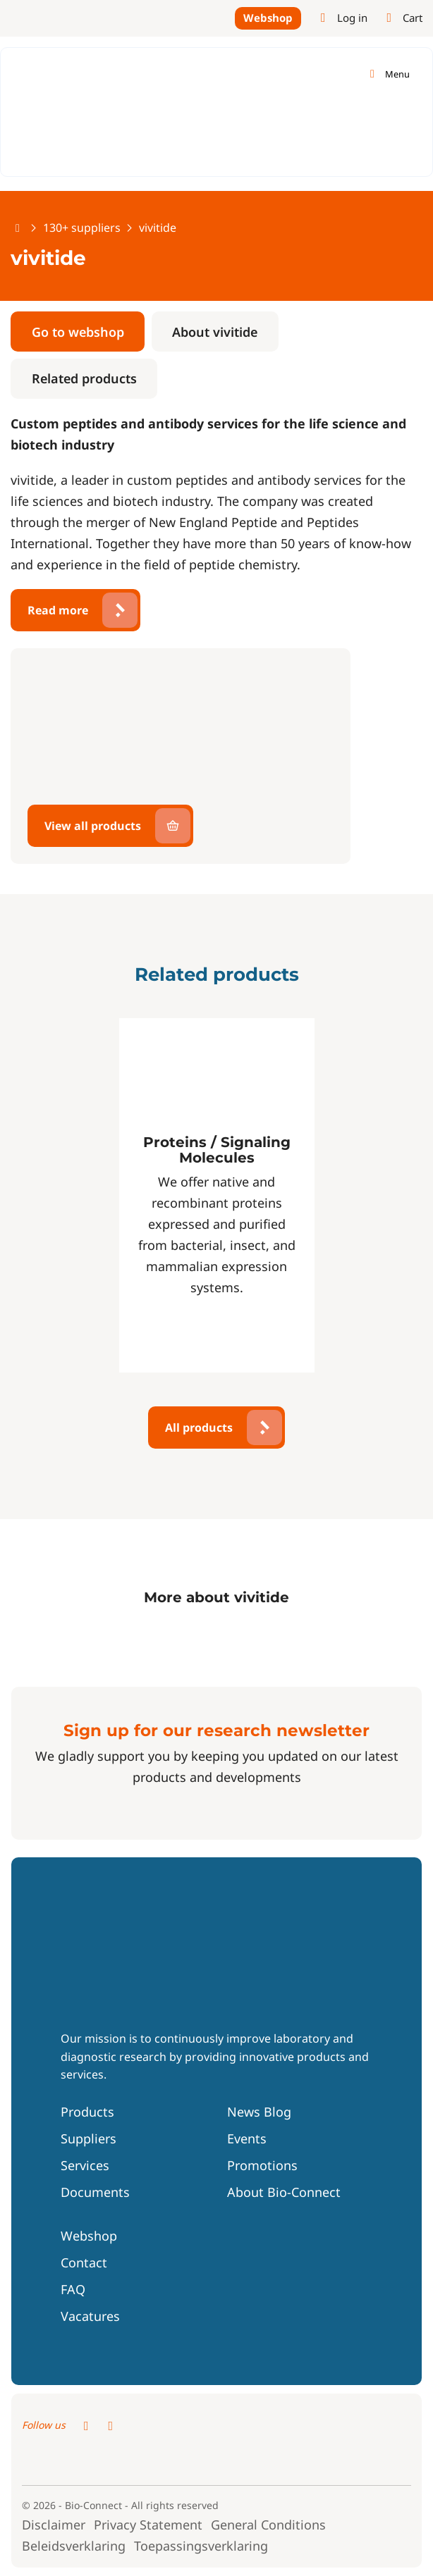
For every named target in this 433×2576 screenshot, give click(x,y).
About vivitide (214, 331)
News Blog (259, 2111)
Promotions (262, 2165)
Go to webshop (78, 331)
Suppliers (88, 2138)
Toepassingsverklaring (201, 2545)
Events (247, 2138)
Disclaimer (53, 2524)
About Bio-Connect (284, 2192)
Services (85, 2165)
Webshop (268, 18)
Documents (95, 2192)
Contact (84, 2262)
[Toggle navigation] (387, 74)
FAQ (73, 2289)
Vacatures (90, 2316)
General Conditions (268, 2524)
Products (87, 2111)
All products (199, 1427)
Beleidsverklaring (74, 2545)
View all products (92, 826)
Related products (84, 378)
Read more (58, 610)
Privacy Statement (148, 2524)
